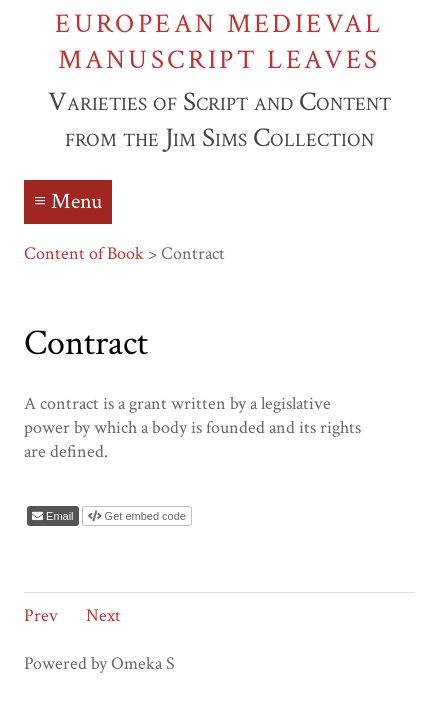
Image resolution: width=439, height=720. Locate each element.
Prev (41, 615)
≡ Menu (68, 201)
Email (58, 516)
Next (103, 615)
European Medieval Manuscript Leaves (219, 41)
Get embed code (144, 516)
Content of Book (84, 253)
